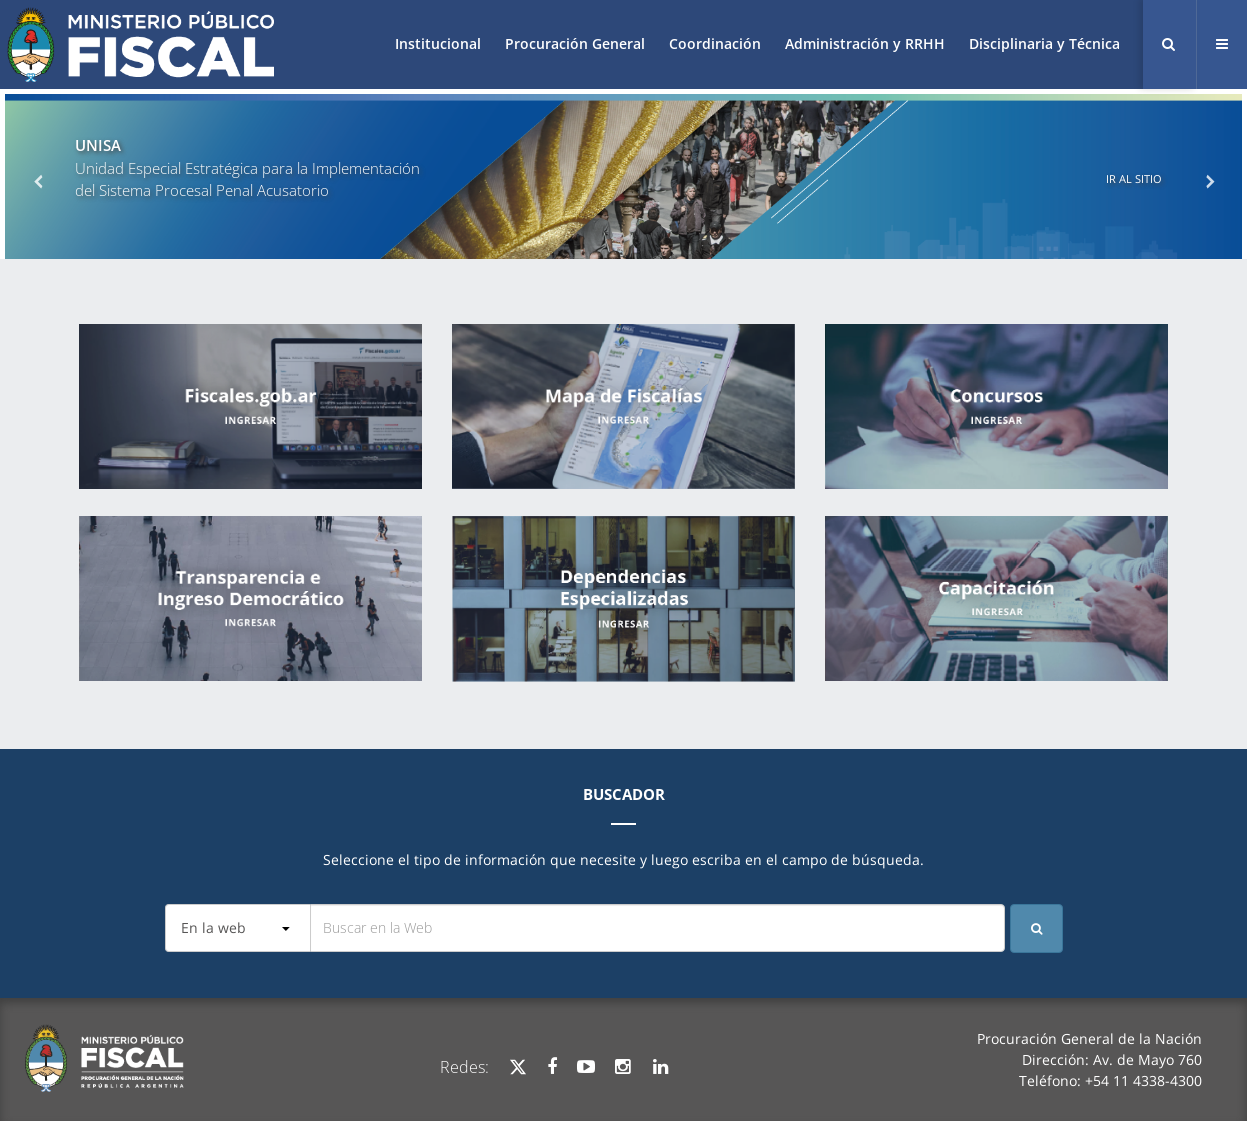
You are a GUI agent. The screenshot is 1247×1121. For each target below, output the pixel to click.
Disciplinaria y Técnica (1044, 43)
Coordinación (715, 43)
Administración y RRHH (865, 43)
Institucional (438, 43)
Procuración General (575, 43)
